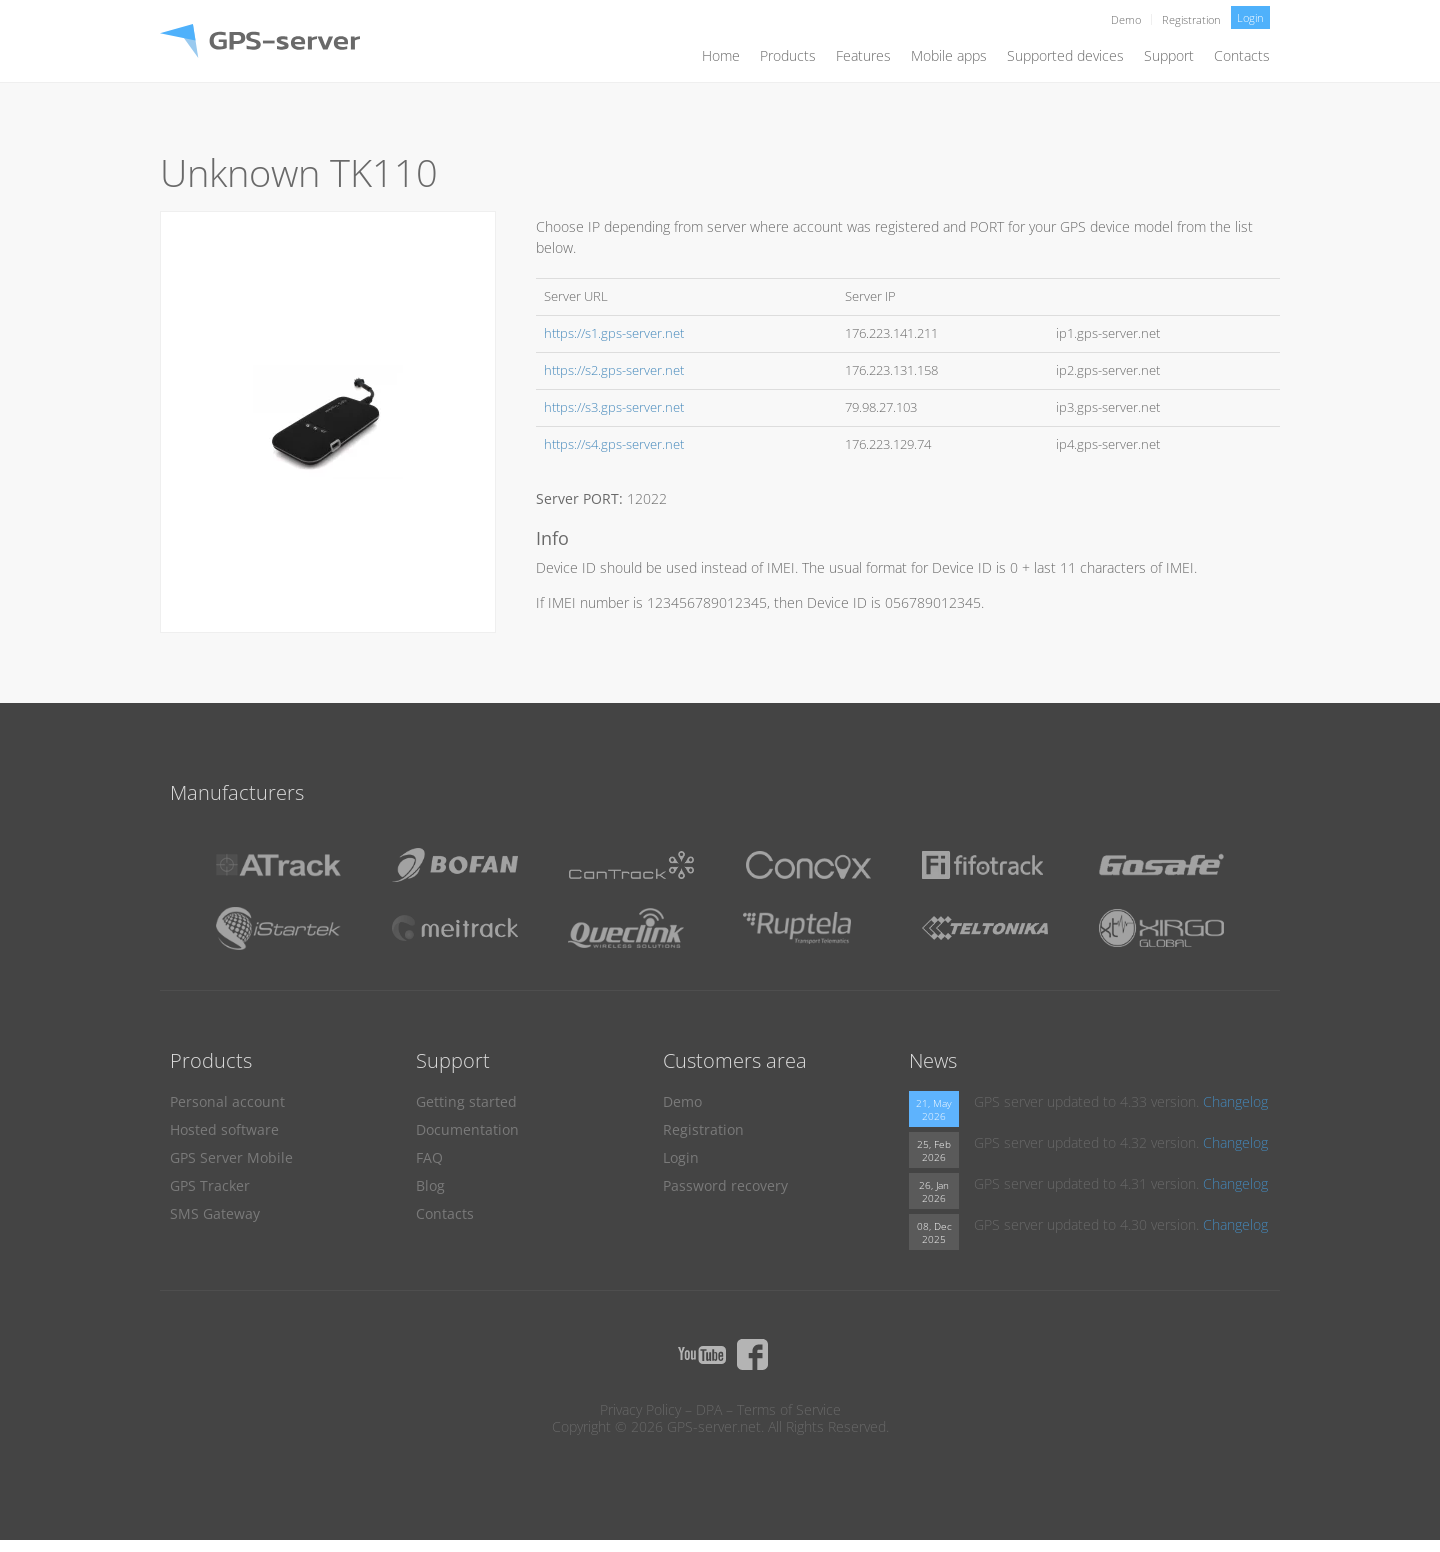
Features (863, 55)
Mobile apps (949, 55)
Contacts (1242, 55)
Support (1169, 55)
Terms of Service (789, 1409)
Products (788, 55)
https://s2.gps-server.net (614, 370)
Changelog (1235, 1101)
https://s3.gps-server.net (614, 407)
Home (721, 55)
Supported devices (1065, 55)
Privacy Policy (640, 1409)
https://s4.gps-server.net (614, 444)
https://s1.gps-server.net (614, 333)
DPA (709, 1409)
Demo (1126, 19)
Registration (1191, 19)
